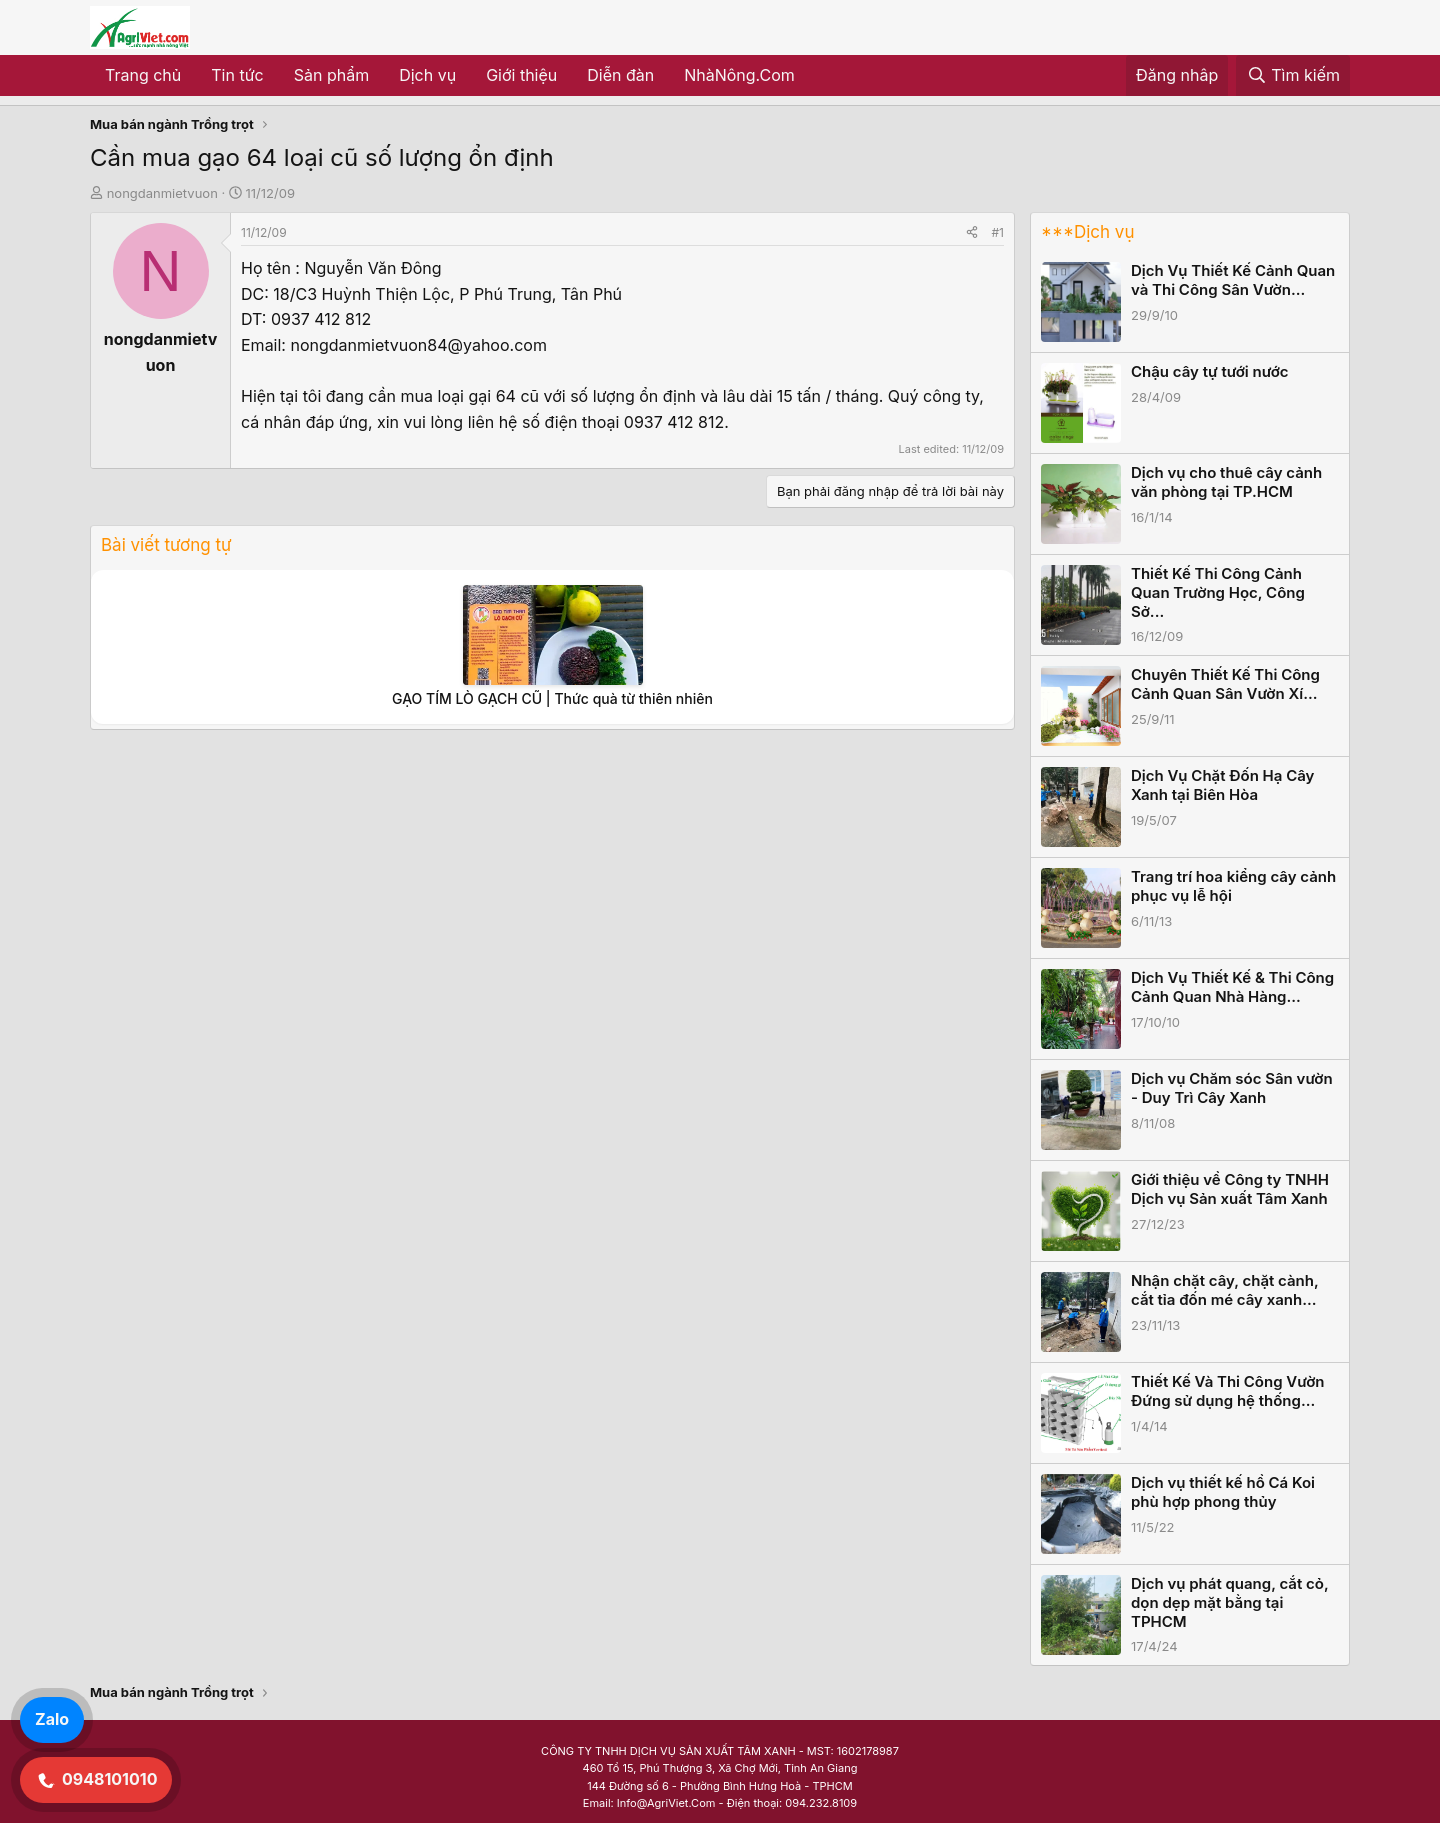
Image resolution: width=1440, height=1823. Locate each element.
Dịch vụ (427, 75)
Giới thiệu (521, 75)
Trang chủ (143, 75)
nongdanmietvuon (162, 193)
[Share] (972, 232)
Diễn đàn (620, 75)
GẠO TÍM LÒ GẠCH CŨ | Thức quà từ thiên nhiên (552, 698)
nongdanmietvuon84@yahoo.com (418, 345)
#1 (998, 232)
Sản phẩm (331, 75)
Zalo (52, 1719)
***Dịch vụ (1087, 232)
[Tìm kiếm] (1293, 76)
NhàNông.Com (739, 75)
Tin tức (237, 75)
